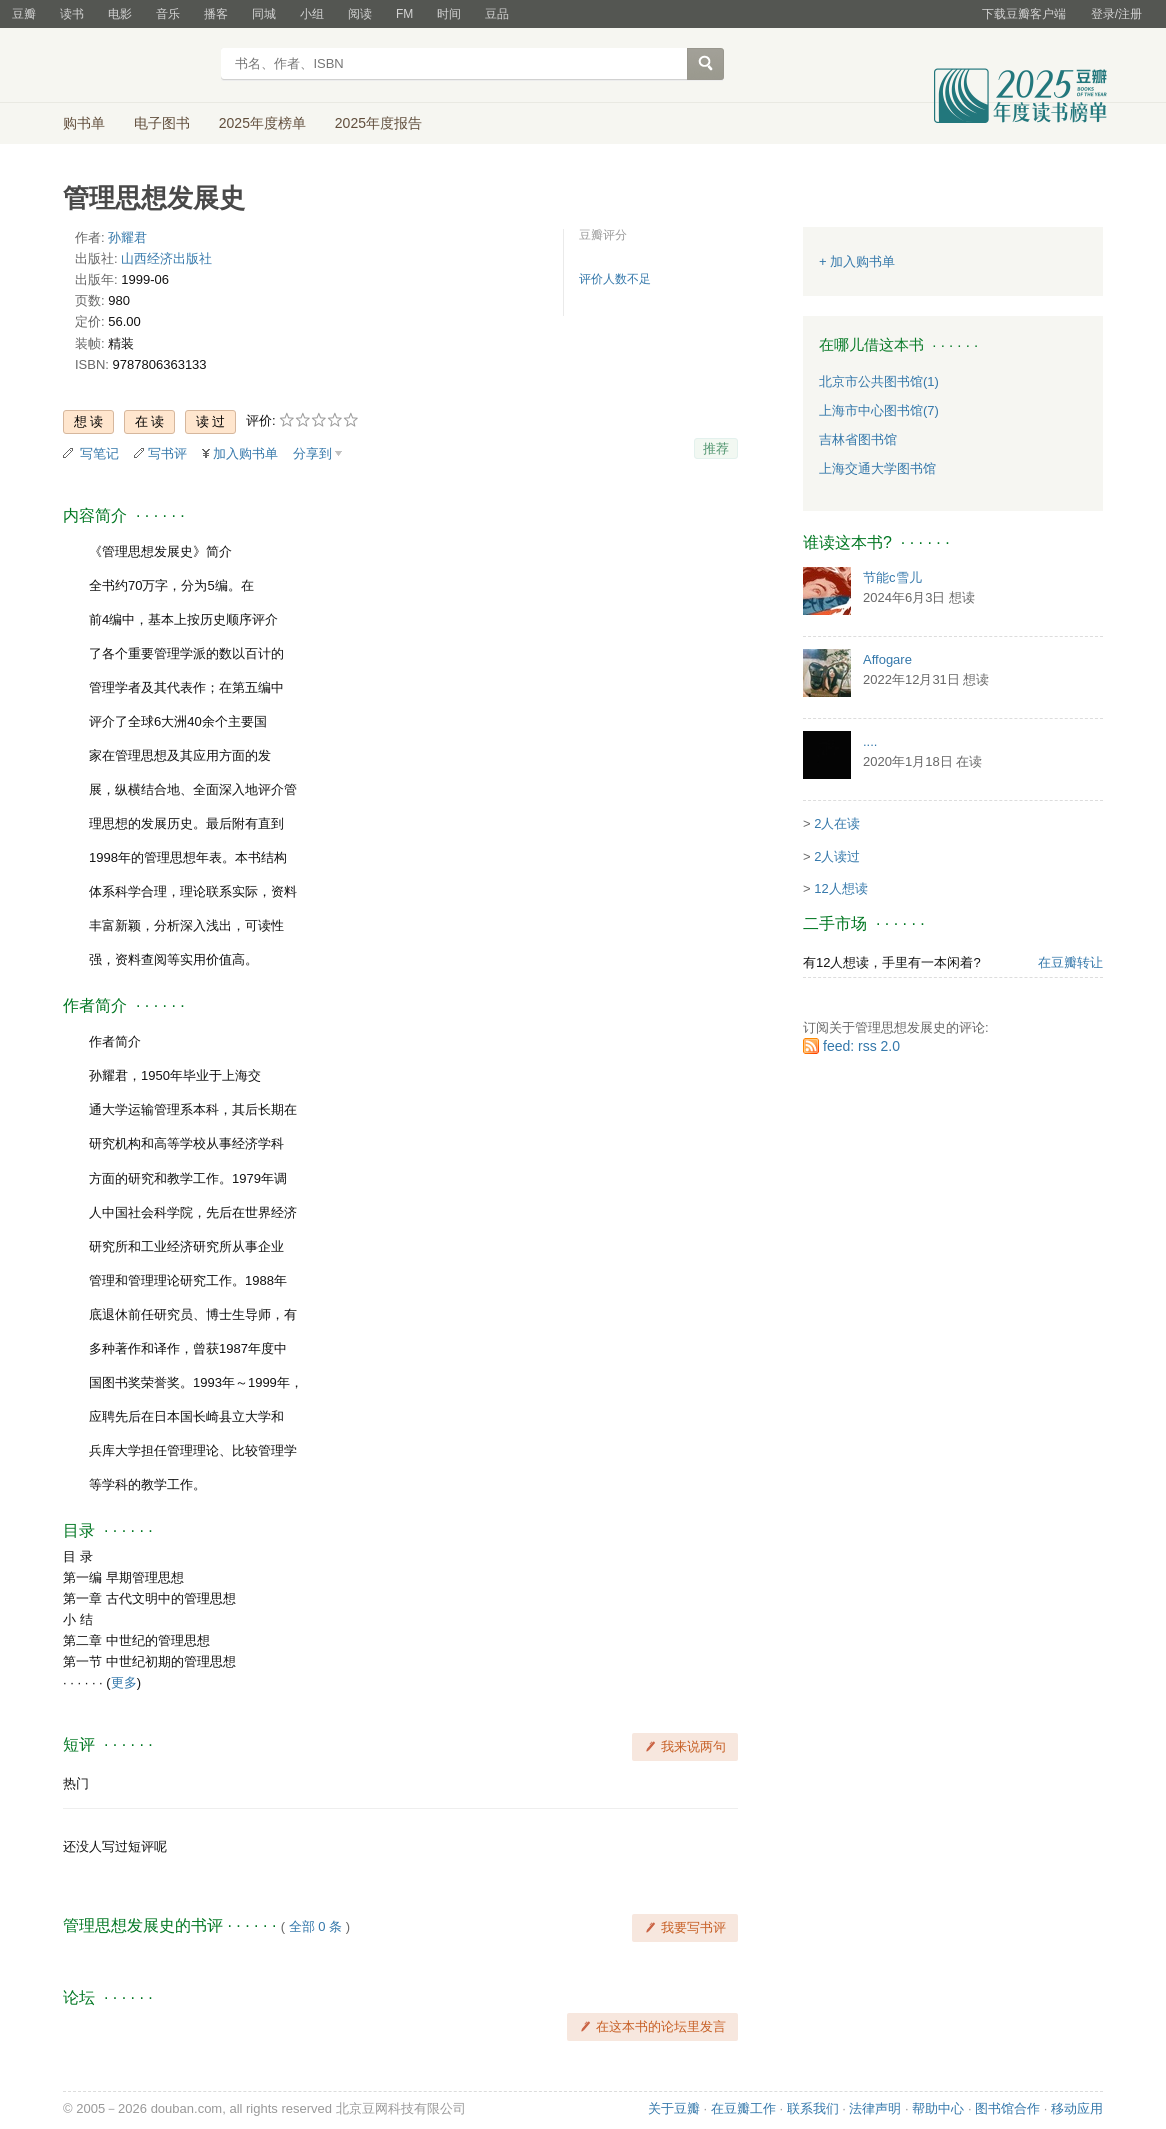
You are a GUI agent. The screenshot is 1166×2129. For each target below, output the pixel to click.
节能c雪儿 (892, 577)
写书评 (167, 453)
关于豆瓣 (674, 2108)
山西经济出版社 (166, 258)
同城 (264, 14)
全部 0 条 (315, 1926)
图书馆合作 (1007, 2108)
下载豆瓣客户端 (1024, 14)
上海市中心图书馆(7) (879, 410)
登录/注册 (1116, 14)
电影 (120, 14)
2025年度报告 (378, 123)
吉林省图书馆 (858, 439)
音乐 (168, 14)
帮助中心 (938, 2108)
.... (870, 741)
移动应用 (1077, 2108)
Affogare (887, 659)
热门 (76, 1783)
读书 (72, 14)
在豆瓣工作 (743, 2108)
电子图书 (162, 123)
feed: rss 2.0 (861, 1046)
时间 (449, 14)
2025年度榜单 (262, 123)
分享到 (312, 453)
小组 (312, 14)
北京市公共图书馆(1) (879, 381)
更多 (124, 1682)
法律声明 (875, 2108)
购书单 (84, 123)
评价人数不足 (615, 279)
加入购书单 (245, 453)
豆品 (497, 14)
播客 (216, 14)
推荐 (716, 448)
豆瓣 (24, 14)
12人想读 (840, 888)
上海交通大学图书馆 (877, 468)
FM (404, 14)
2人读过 (837, 856)
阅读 (360, 14)
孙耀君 (127, 237)
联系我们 (813, 2108)
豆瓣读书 (135, 66)
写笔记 (99, 453)
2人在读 (837, 823)
